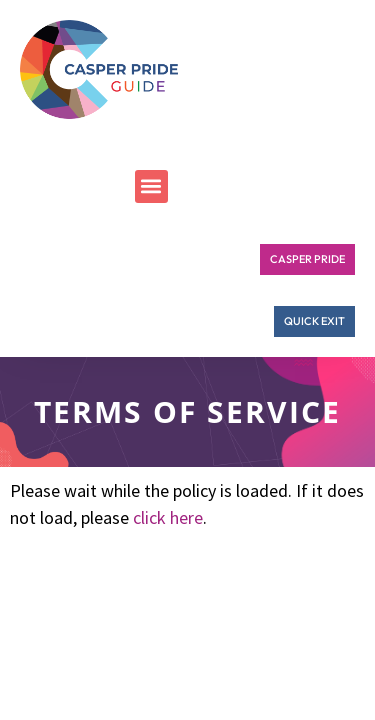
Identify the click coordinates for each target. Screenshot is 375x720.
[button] (151, 186)
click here (168, 517)
